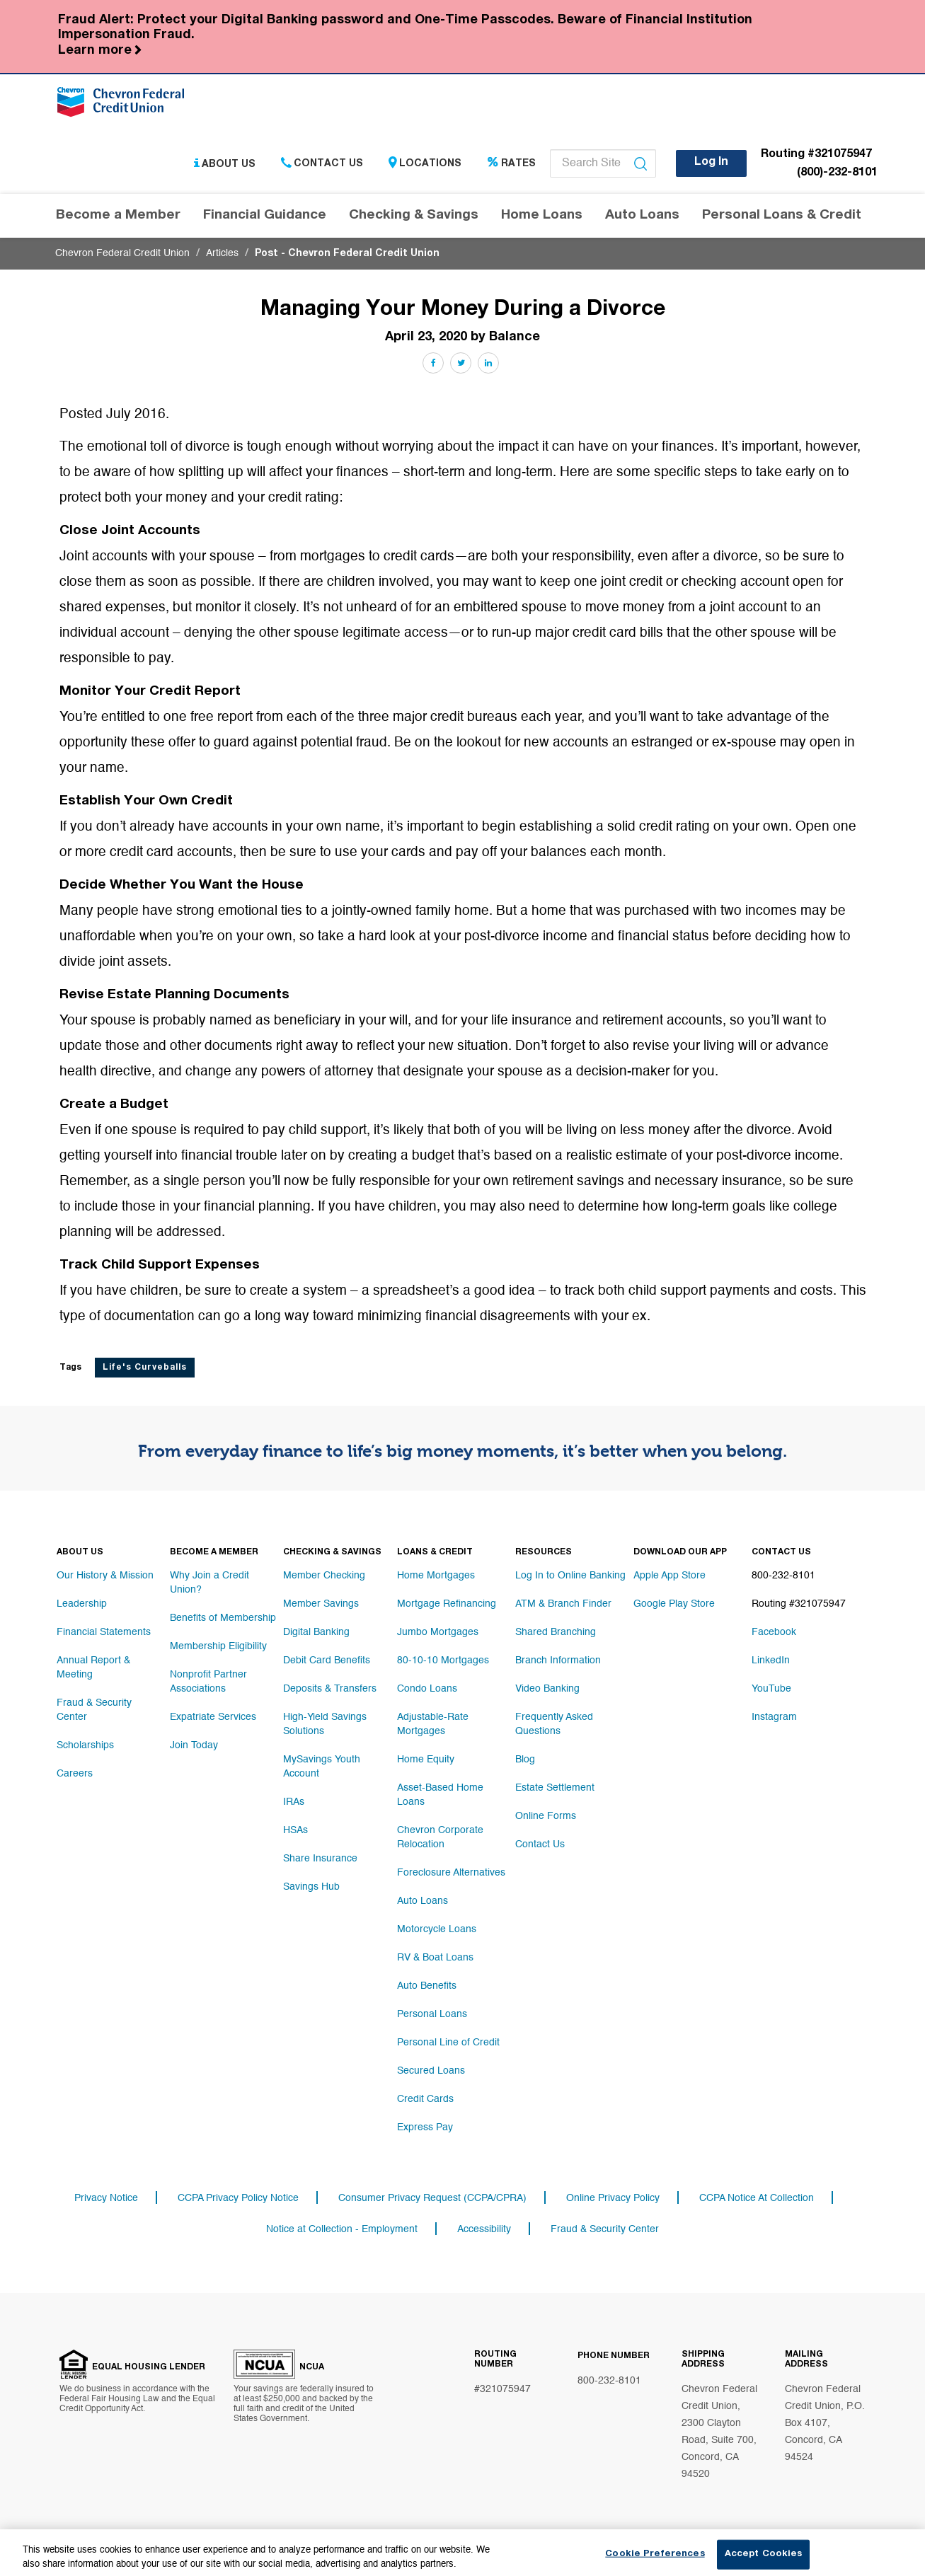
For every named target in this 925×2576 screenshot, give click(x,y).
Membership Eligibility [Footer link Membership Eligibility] (218, 1646)
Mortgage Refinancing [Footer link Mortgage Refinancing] (446, 1604)
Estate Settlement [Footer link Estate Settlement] (554, 1788)
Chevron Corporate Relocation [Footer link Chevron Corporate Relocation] (440, 1837)
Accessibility (484, 2229)
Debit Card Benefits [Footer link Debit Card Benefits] (326, 1660)
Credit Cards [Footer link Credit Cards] (425, 2099)
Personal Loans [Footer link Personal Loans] (432, 2014)
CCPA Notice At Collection (756, 2198)
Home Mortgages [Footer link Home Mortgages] (436, 1576)
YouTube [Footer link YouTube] (771, 1689)
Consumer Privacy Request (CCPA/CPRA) (432, 2198)
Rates (511, 164)
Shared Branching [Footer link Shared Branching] (555, 1632)
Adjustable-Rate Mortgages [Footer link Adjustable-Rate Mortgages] (433, 1724)
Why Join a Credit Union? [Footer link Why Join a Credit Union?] (209, 1583)
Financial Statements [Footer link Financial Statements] (104, 1632)
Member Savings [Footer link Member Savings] (321, 1604)
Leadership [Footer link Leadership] (82, 1604)
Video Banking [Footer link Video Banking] (547, 1689)
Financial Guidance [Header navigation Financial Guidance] (264, 215)
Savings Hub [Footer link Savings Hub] (311, 1887)
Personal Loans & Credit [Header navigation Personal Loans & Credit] (781, 215)
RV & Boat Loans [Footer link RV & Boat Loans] (435, 1958)
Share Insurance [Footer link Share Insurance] (320, 1859)
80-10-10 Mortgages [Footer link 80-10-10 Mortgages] (443, 1660)
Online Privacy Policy (613, 2198)
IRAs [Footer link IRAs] (293, 1802)
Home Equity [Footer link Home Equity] (425, 1759)
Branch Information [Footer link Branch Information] (558, 1660)
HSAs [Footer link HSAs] (295, 1830)
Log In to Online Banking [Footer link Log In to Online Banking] (570, 1576)
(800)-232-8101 (837, 173)
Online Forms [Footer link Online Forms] (545, 1816)
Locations (425, 164)
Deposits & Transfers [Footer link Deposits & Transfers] (330, 1689)
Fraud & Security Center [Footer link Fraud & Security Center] (94, 1710)
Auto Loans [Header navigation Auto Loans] (642, 215)
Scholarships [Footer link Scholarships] (85, 1745)
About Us (224, 164)
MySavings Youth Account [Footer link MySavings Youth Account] (321, 1767)
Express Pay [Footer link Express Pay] (425, 2127)
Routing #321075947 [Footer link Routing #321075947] (799, 1604)
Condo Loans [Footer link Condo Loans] (427, 1689)
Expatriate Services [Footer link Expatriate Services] (213, 1717)
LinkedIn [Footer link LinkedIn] (771, 1660)
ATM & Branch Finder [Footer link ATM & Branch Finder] (563, 1604)
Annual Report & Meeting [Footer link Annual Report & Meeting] (93, 1668)
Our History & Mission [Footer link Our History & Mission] (105, 1576)
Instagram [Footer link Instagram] (774, 1717)
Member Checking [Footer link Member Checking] (324, 1576)
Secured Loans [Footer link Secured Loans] (431, 2071)
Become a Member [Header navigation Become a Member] (118, 215)
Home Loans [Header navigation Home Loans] (541, 215)
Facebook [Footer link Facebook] (774, 1632)
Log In (711, 162)
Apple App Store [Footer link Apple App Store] (669, 1576)
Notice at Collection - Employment (342, 2229)
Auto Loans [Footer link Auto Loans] (422, 1901)
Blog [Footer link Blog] (525, 1759)
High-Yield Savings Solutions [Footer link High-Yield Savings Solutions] (325, 1724)
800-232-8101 (609, 2381)
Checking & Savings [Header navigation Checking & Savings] (413, 215)
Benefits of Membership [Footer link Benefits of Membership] (223, 1618)
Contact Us (322, 164)
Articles (222, 253)
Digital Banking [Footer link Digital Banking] (316, 1632)
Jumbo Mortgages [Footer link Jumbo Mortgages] (437, 1632)
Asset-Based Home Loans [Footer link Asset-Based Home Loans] (440, 1795)
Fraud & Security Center (605, 2229)
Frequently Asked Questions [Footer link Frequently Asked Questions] (554, 1724)
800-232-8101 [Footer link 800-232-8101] (783, 1576)
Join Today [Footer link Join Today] (194, 1745)
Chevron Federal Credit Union (122, 253)
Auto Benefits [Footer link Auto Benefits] (426, 1986)
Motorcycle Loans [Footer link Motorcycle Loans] (436, 1929)
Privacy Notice (106, 2198)
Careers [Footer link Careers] (75, 1774)
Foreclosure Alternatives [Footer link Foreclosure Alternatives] (451, 1873)
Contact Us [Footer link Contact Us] (540, 1844)
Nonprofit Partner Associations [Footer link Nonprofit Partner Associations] (208, 1682)
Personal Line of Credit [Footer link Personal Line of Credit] (448, 2042)
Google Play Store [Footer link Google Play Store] (674, 1604)
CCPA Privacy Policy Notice (238, 2198)
